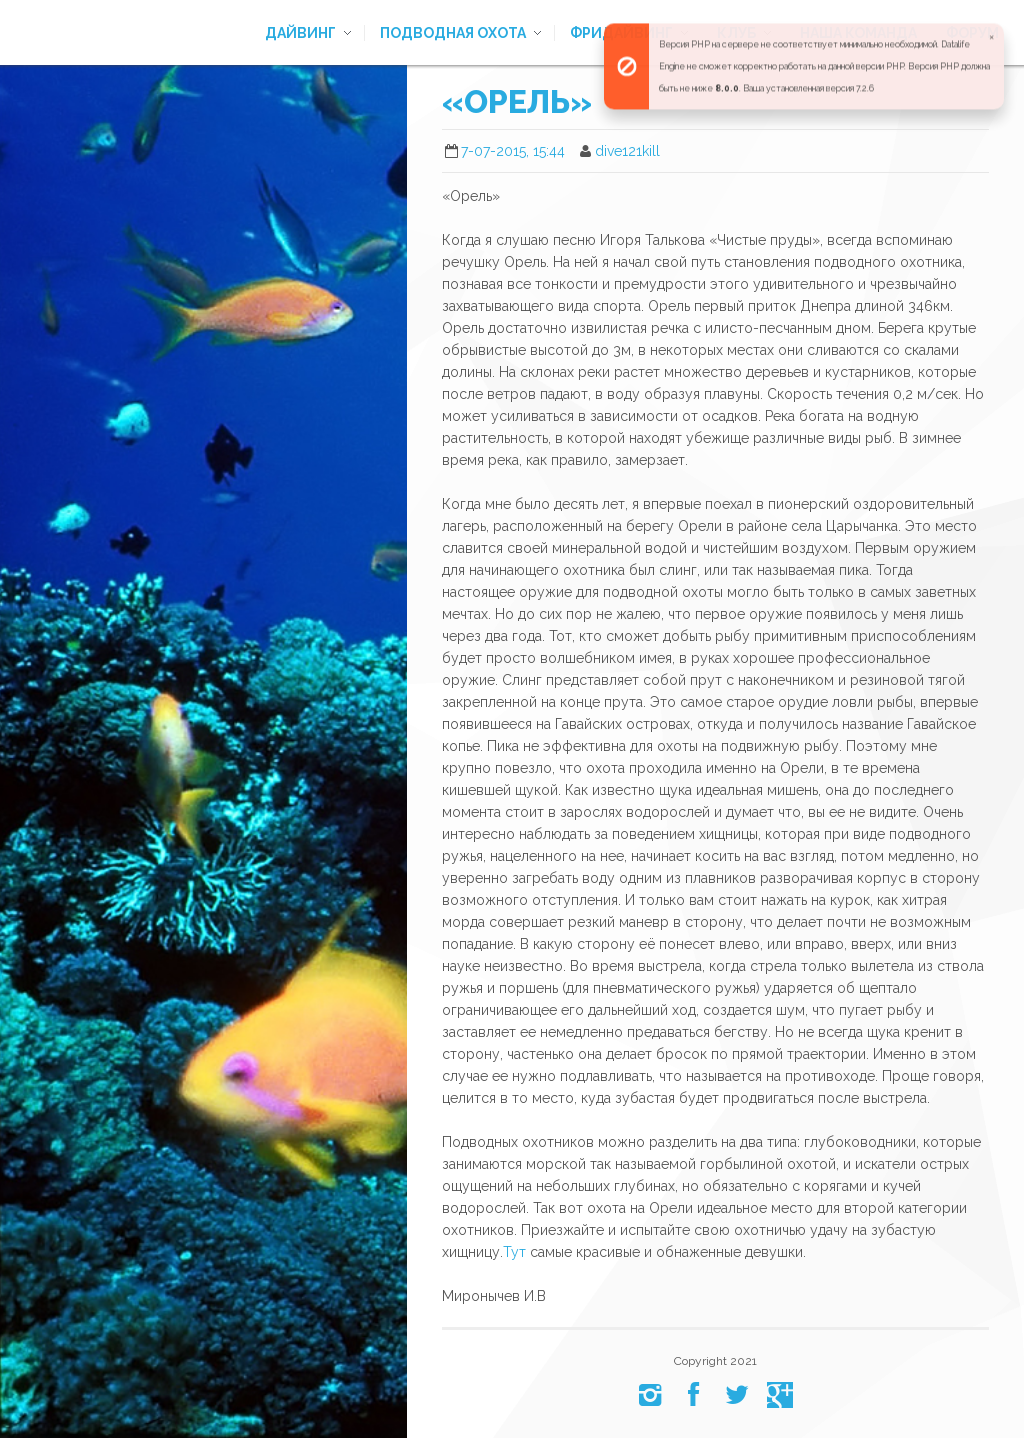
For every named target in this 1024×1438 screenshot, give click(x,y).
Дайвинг (300, 33)
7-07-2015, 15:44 (513, 151)
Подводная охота (453, 33)
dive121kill (627, 151)
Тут (514, 1252)
